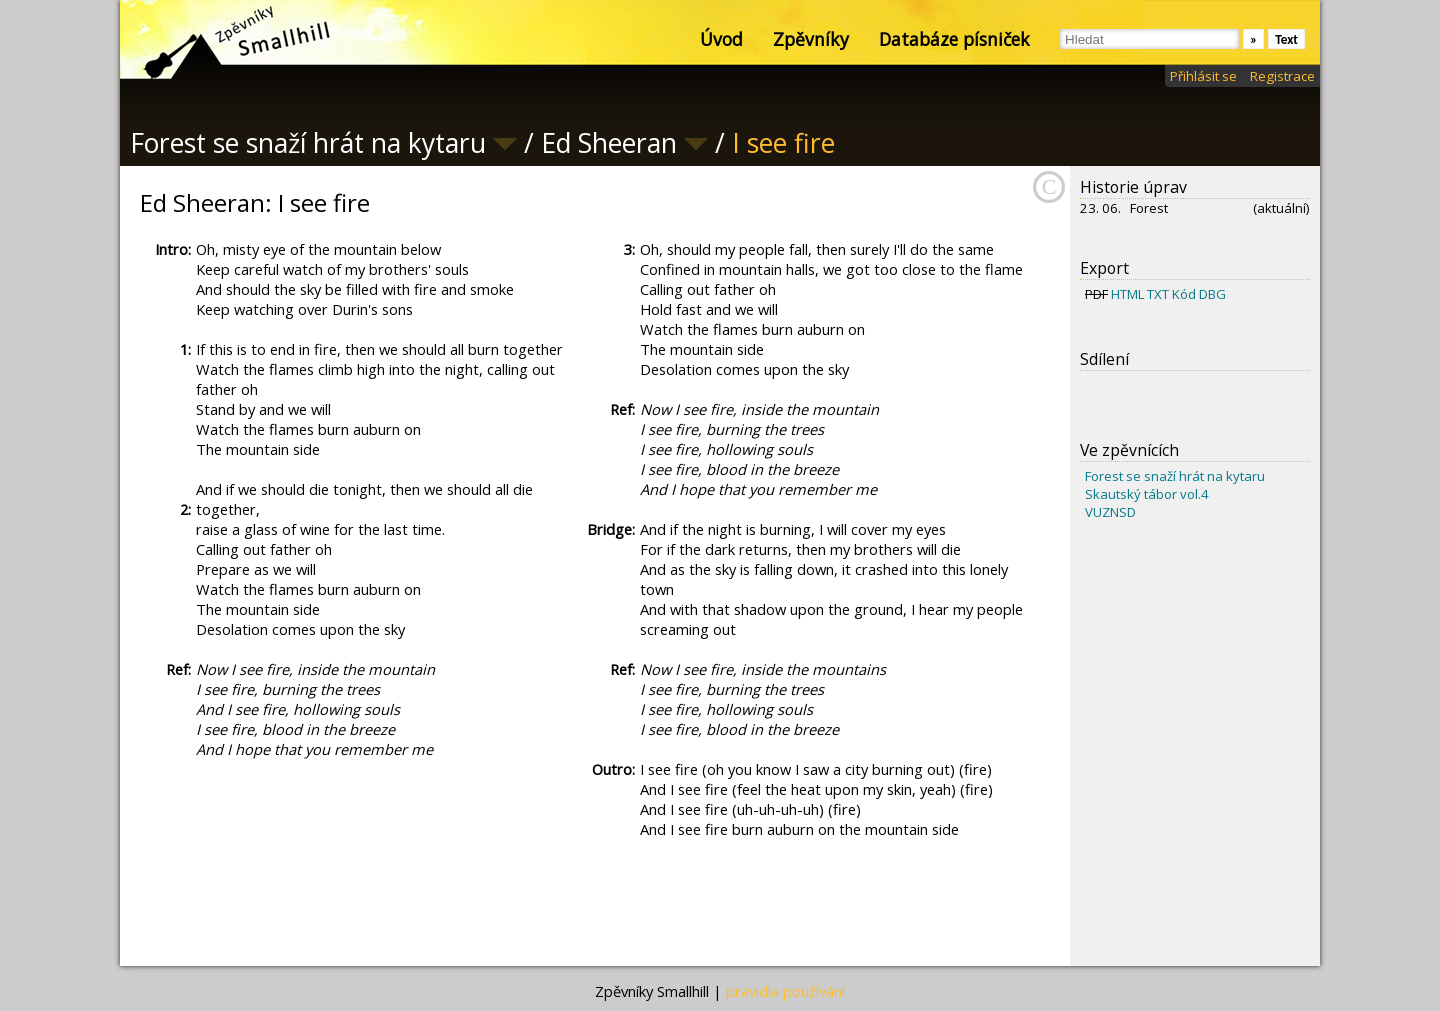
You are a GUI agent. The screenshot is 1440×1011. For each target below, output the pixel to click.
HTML (1127, 294)
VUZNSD (1110, 512)
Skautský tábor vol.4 (1147, 494)
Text (1286, 39)
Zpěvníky (811, 39)
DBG (1212, 294)
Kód (1184, 294)
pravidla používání (785, 991)
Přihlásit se (1203, 76)
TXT (1158, 294)
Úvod (721, 39)
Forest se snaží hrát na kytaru (1175, 476)
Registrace (1282, 76)
